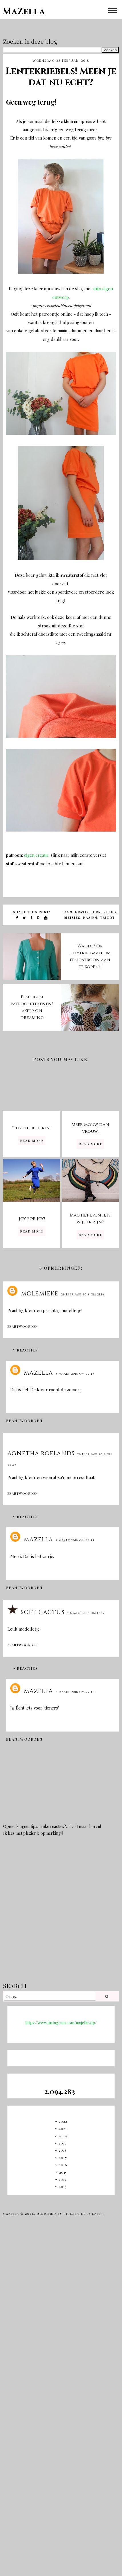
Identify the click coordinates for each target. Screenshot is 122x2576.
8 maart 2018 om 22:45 (75, 1374)
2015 (63, 2172)
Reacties (27, 1349)
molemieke (39, 1293)
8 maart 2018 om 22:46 (75, 1692)
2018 (63, 2150)
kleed (109, 912)
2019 (63, 2143)
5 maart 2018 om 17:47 (86, 1613)
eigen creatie (37, 855)
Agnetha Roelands (40, 1453)
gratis (82, 912)
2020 (62, 2136)
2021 (63, 2128)
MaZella (24, 11)
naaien (90, 917)
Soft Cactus (42, 1612)
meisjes (72, 917)
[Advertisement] (59, 1913)
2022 (63, 2121)
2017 (63, 2157)
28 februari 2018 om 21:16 (82, 1295)
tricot (107, 917)
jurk (96, 912)
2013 (63, 2186)
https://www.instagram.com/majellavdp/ (61, 2023)
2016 (63, 2164)
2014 (63, 2179)
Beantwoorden (22, 1326)
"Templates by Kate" (83, 2214)
